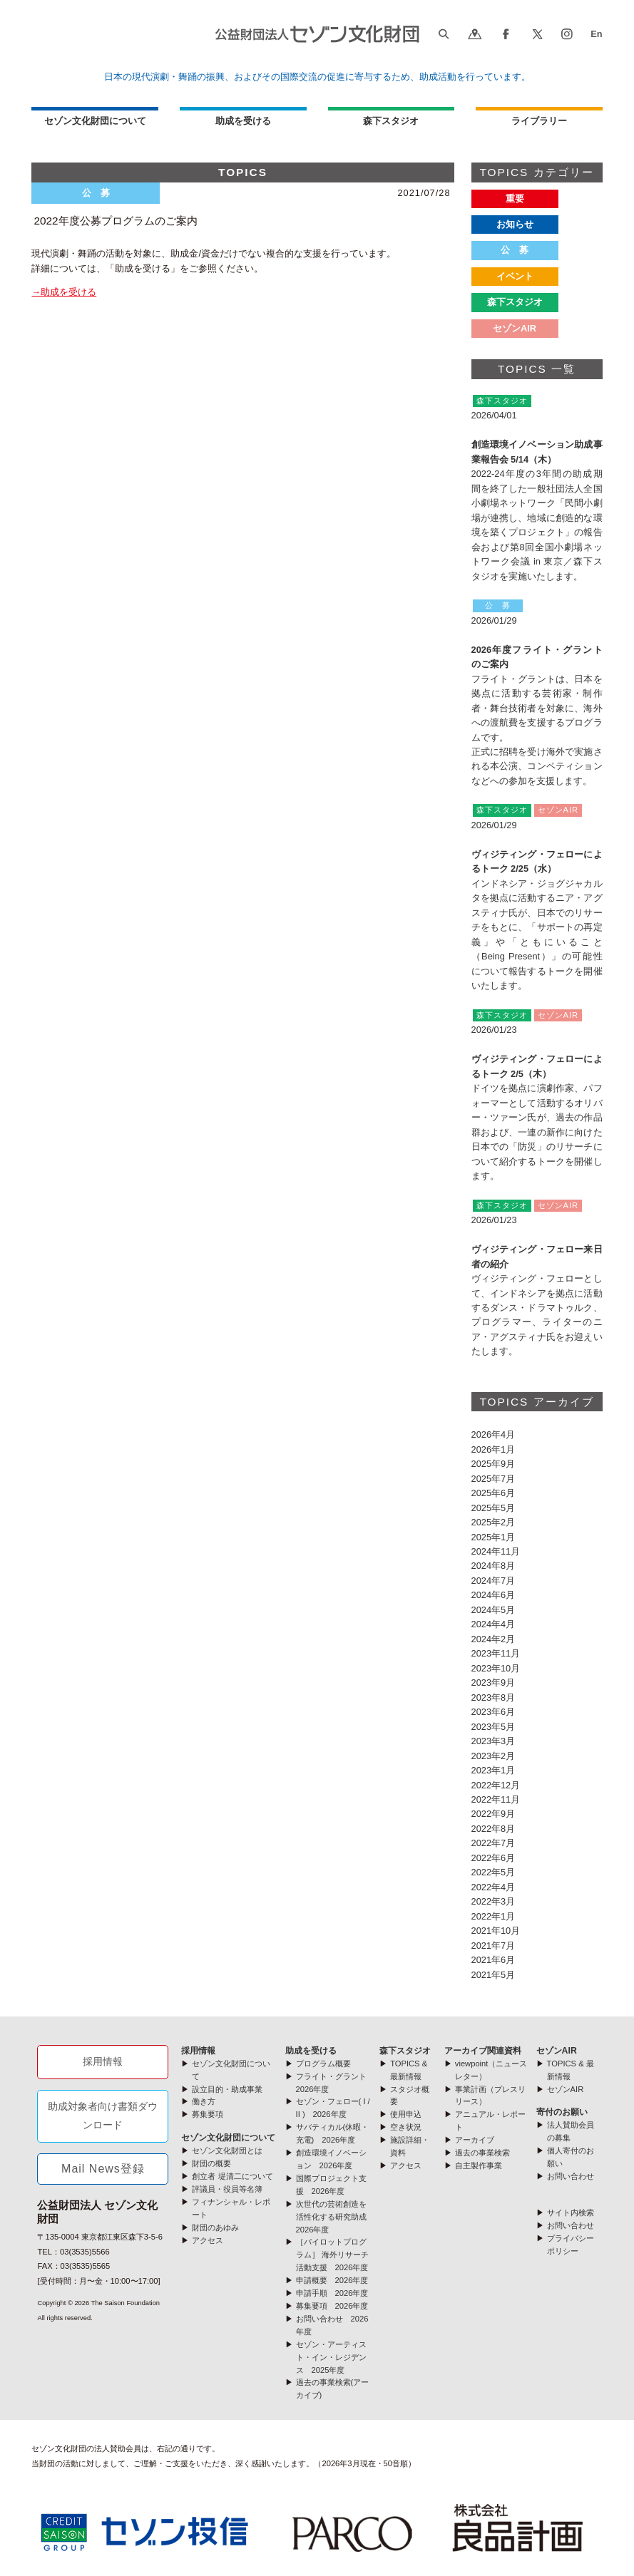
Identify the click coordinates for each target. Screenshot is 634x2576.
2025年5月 (493, 1508)
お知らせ (514, 224)
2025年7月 (493, 1478)
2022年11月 (496, 1799)
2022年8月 (493, 1828)
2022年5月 (493, 1872)
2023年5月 (493, 1726)
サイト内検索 (570, 2212)
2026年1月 (493, 1449)
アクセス (207, 2240)
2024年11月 (496, 1551)
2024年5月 (493, 1609)
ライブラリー (539, 120)
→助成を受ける (63, 292)
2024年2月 (493, 1639)
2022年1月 (493, 1916)
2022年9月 (493, 1813)
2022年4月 (493, 1887)
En (596, 34)
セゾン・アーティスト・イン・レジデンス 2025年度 (331, 2357)
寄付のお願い (562, 2112)
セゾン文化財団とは (227, 2150)
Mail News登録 (103, 2169)
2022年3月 (493, 1901)
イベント (514, 276)
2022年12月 (496, 1785)
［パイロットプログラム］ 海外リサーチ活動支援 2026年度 (332, 2254)
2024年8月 (493, 1565)
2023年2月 (493, 1756)
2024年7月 (493, 1580)
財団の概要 (211, 2163)
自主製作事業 (478, 2165)
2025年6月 (493, 1493)
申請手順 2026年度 (332, 2293)
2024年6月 (493, 1595)
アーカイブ (474, 2139)
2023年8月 (493, 1697)
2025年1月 (493, 1537)
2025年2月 (493, 1522)
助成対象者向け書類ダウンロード (103, 2116)
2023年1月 (493, 1770)
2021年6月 (493, 1959)
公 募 (514, 249)
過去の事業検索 (482, 2152)
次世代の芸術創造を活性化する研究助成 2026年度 (335, 2217)
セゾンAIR (556, 2051)
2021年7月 (493, 1945)
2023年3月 (493, 1741)
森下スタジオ (391, 120)
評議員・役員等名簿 (227, 2189)
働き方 (203, 2101)
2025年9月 (493, 1463)
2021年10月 (496, 1930)
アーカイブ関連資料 (482, 2051)
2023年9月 (493, 1682)
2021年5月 (493, 1974)
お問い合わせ (570, 2176)
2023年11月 (496, 1653)
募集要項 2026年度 (332, 2306)
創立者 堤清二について (232, 2176)
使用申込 (405, 2114)
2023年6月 (493, 1711)
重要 (515, 198)
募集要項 (207, 2114)
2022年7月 (493, 1843)
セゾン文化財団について (95, 120)
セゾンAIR (514, 328)
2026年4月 (493, 1434)
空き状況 (405, 2127)
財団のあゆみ (215, 2227)
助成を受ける (243, 120)
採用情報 (103, 2061)
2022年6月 (493, 1858)
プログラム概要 (323, 2063)
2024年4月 (493, 1624)
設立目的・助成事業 (227, 2089)
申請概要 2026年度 (332, 2280)
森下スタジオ (515, 302)
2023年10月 (496, 1668)
